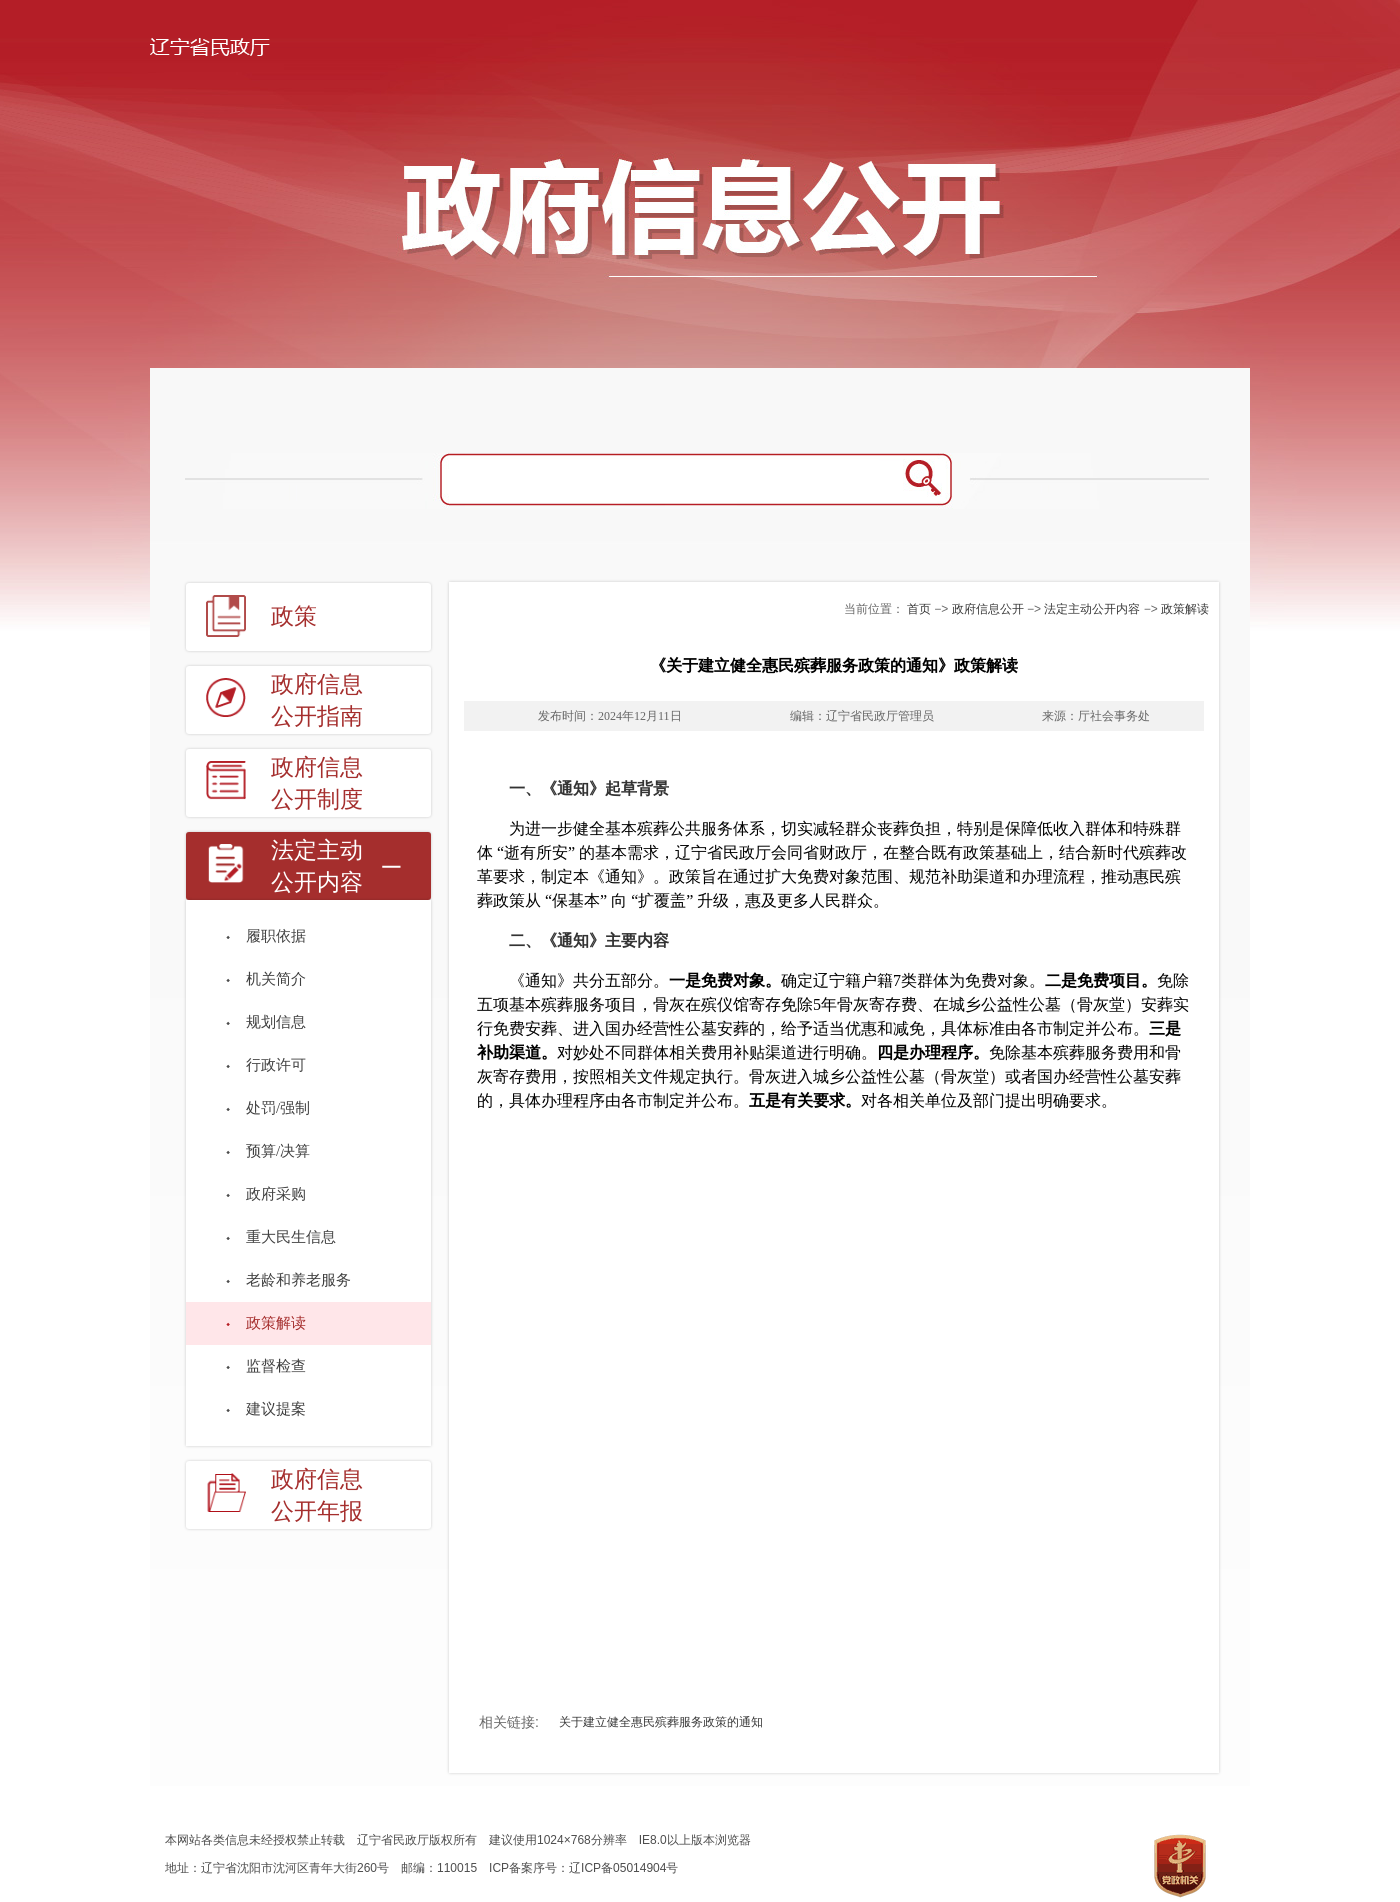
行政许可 (276, 1065)
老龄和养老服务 (298, 1280)
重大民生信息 (291, 1237)
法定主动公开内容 (317, 866)
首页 (919, 609)
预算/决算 (278, 1151)
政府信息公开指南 (317, 700)
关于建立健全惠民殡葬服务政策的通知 (661, 1722)
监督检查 (276, 1366)
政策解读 (276, 1323)
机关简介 (276, 979)
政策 (294, 616)
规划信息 (276, 1022)
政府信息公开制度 (317, 783)
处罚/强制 (278, 1108)
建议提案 (276, 1409)
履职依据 (276, 936)
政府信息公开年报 (317, 1495)
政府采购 (276, 1194)
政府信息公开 (988, 609)
